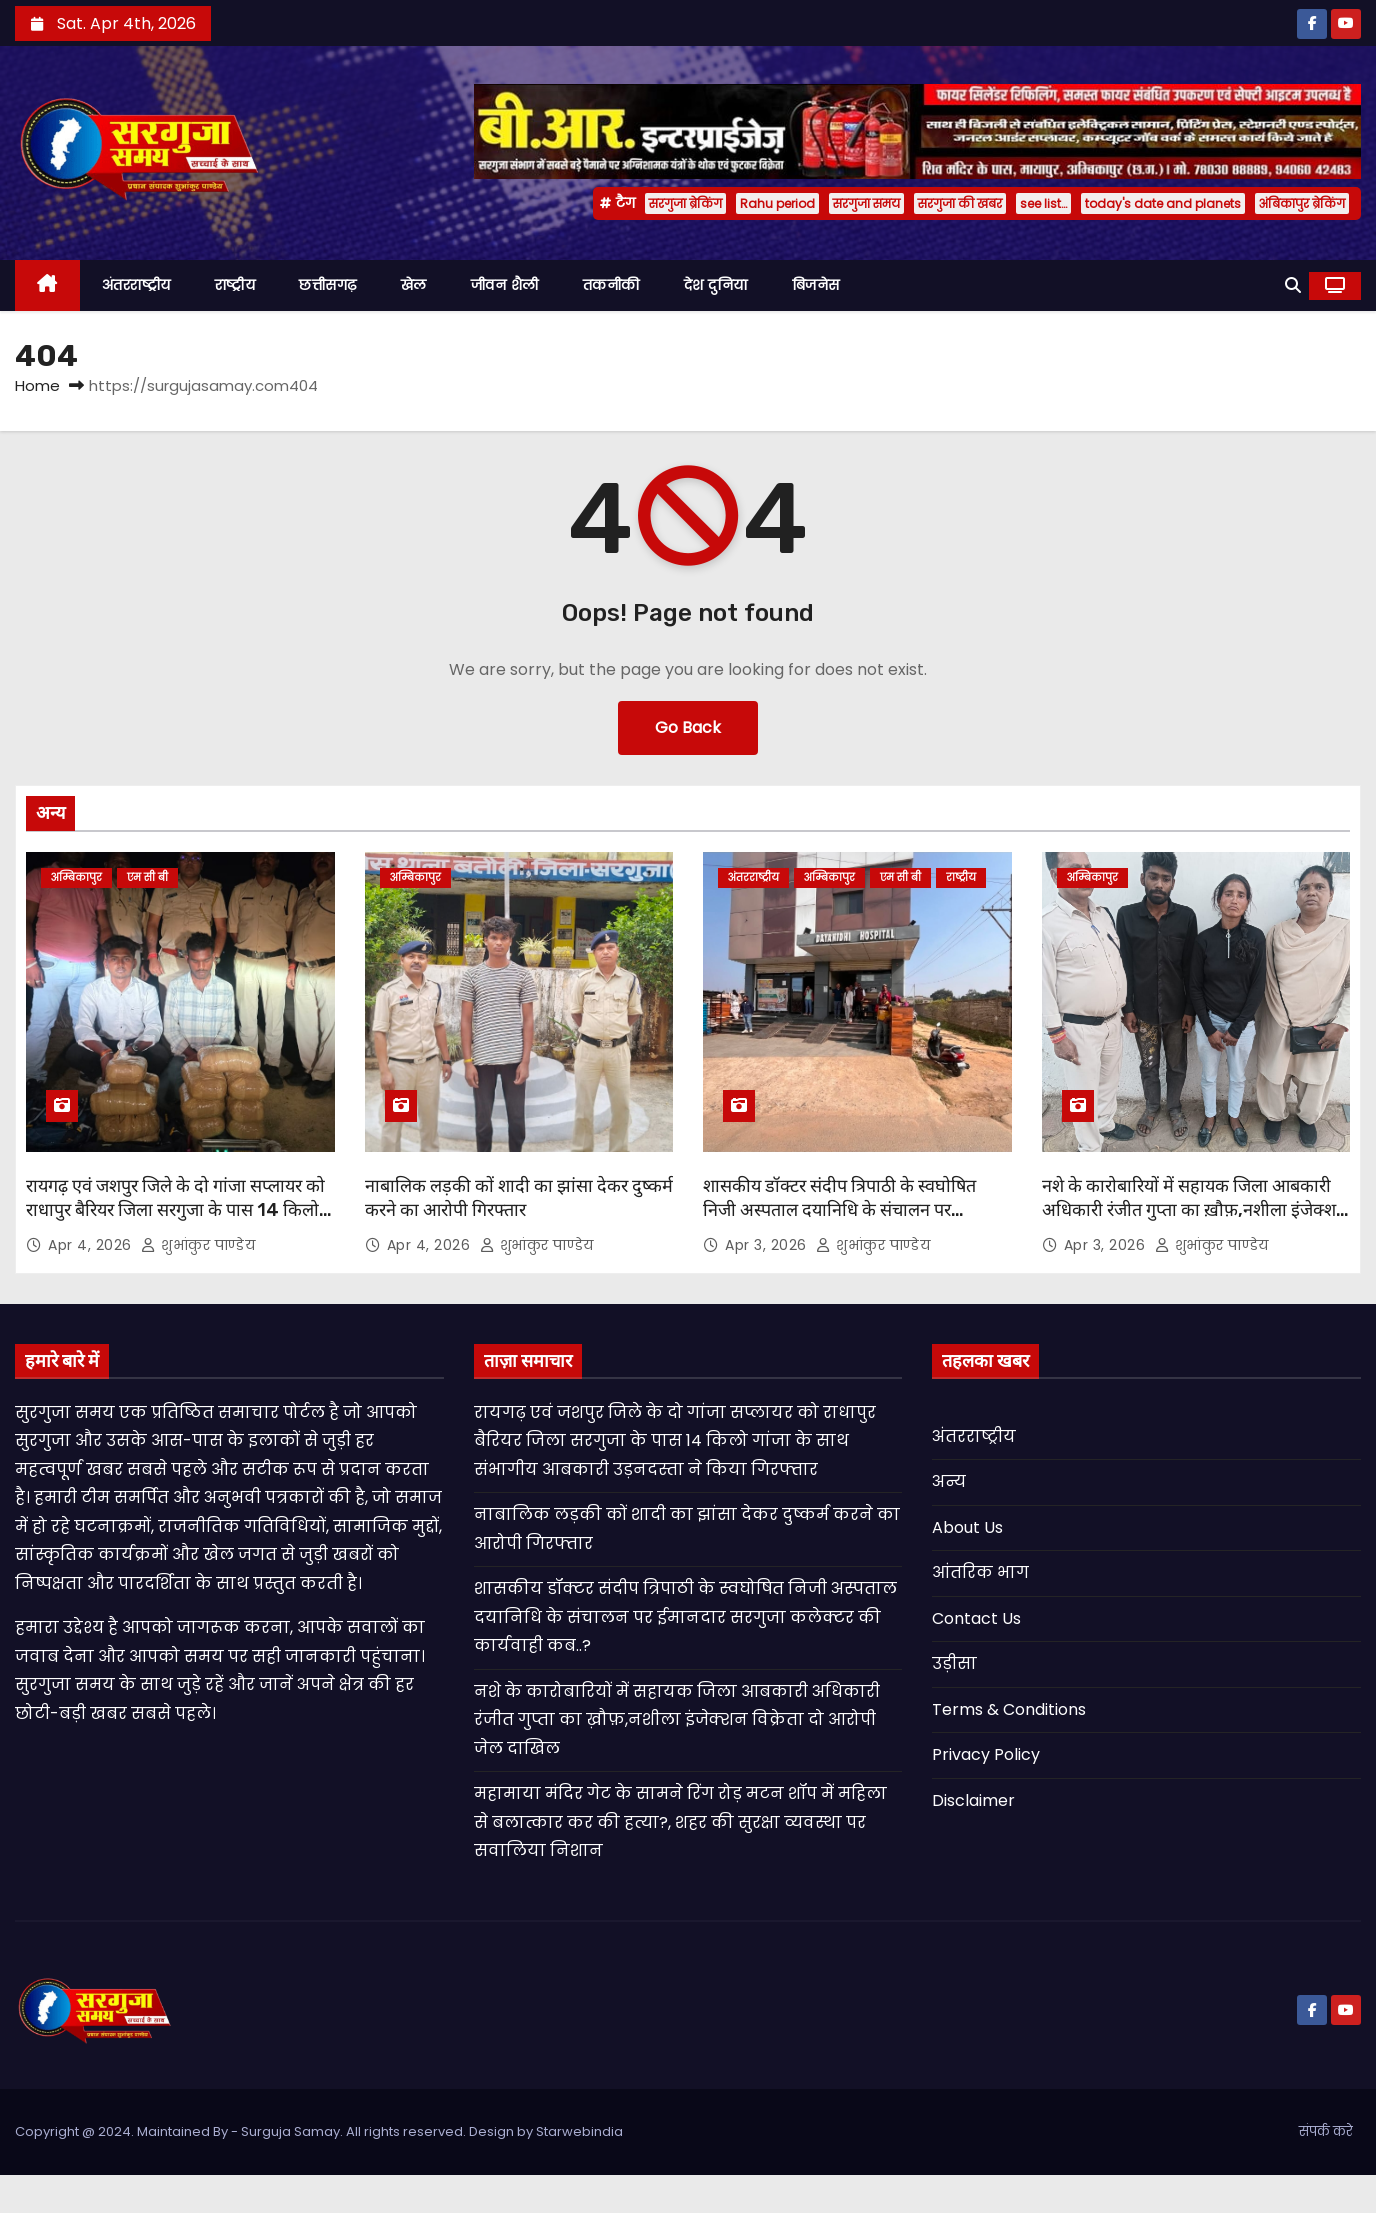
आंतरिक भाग (980, 1572)
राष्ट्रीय (235, 285)
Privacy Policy (986, 1754)
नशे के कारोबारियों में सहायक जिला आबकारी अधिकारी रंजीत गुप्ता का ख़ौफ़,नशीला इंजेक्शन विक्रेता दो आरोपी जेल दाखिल (1194, 1210)
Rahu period (777, 203)
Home (37, 385)
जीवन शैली (505, 285)
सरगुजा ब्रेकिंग (685, 203)
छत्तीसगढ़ (328, 285)
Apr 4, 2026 (92, 1245)
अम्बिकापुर (76, 877)
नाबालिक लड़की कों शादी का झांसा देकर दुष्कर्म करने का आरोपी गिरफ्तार (519, 1198)
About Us (967, 1527)
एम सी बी (147, 877)
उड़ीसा (954, 1663)
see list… (1043, 203)
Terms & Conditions (1009, 1709)
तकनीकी (611, 285)
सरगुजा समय (866, 203)
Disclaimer (973, 1800)
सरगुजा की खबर (960, 203)
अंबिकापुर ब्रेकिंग (1302, 203)
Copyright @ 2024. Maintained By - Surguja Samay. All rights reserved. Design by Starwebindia (319, 2131)
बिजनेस (816, 285)
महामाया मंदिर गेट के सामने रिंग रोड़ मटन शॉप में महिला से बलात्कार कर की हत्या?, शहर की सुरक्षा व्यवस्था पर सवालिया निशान (680, 1822)
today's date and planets (1163, 203)
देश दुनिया (716, 285)
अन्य (949, 1481)
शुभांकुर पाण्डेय (198, 1245)
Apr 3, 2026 (768, 1245)
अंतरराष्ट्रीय (136, 285)
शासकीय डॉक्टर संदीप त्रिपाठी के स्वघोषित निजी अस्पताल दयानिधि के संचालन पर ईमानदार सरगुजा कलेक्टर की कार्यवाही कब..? (852, 1210)
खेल (414, 285)
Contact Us (976, 1618)
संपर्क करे (1326, 2131)
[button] (1293, 285)
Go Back (688, 727)
